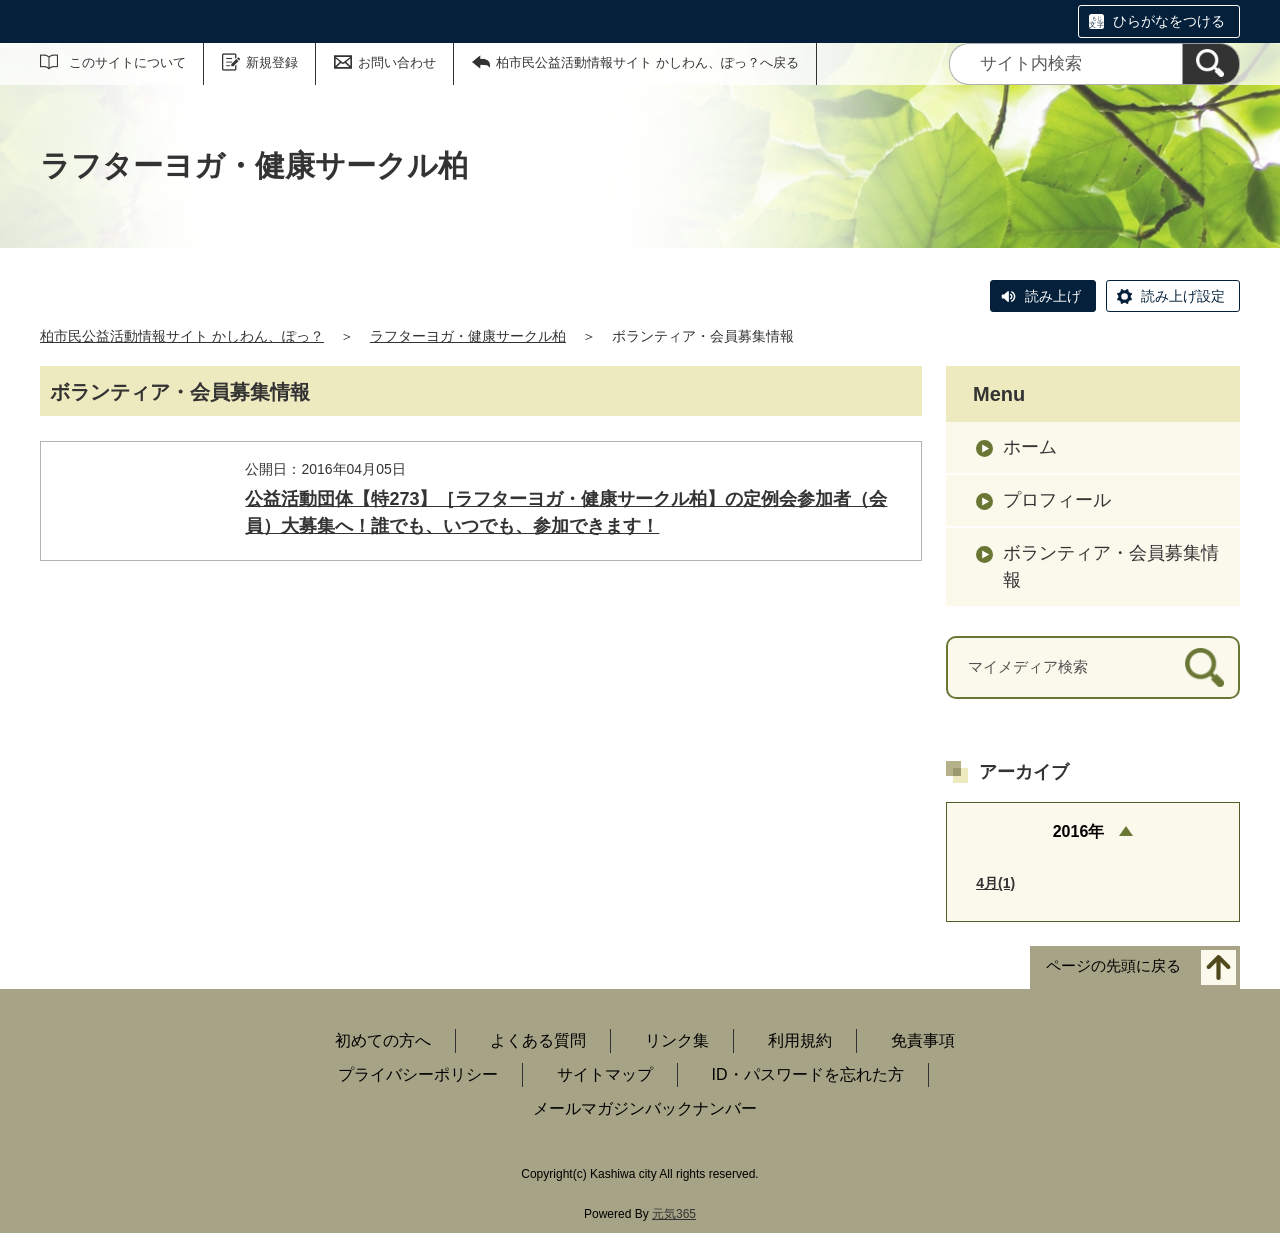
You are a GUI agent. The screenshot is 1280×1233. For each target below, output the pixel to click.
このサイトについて (127, 62)
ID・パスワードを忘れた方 (808, 1074)
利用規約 (800, 1040)
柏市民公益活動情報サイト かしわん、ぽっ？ (182, 336)
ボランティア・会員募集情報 (1111, 566)
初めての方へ (383, 1040)
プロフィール (1057, 500)
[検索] (1211, 64)
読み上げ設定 (1183, 296)
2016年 (1079, 831)
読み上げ (1053, 296)
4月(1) (995, 883)
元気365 (674, 1214)
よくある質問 (538, 1040)
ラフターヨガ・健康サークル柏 (468, 336)
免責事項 (923, 1040)
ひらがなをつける (1169, 21)
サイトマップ (605, 1074)
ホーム (1030, 447)
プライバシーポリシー (418, 1074)
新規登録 (272, 62)
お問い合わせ (397, 62)
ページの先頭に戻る (1113, 966)
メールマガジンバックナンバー (645, 1108)
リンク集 (677, 1040)
